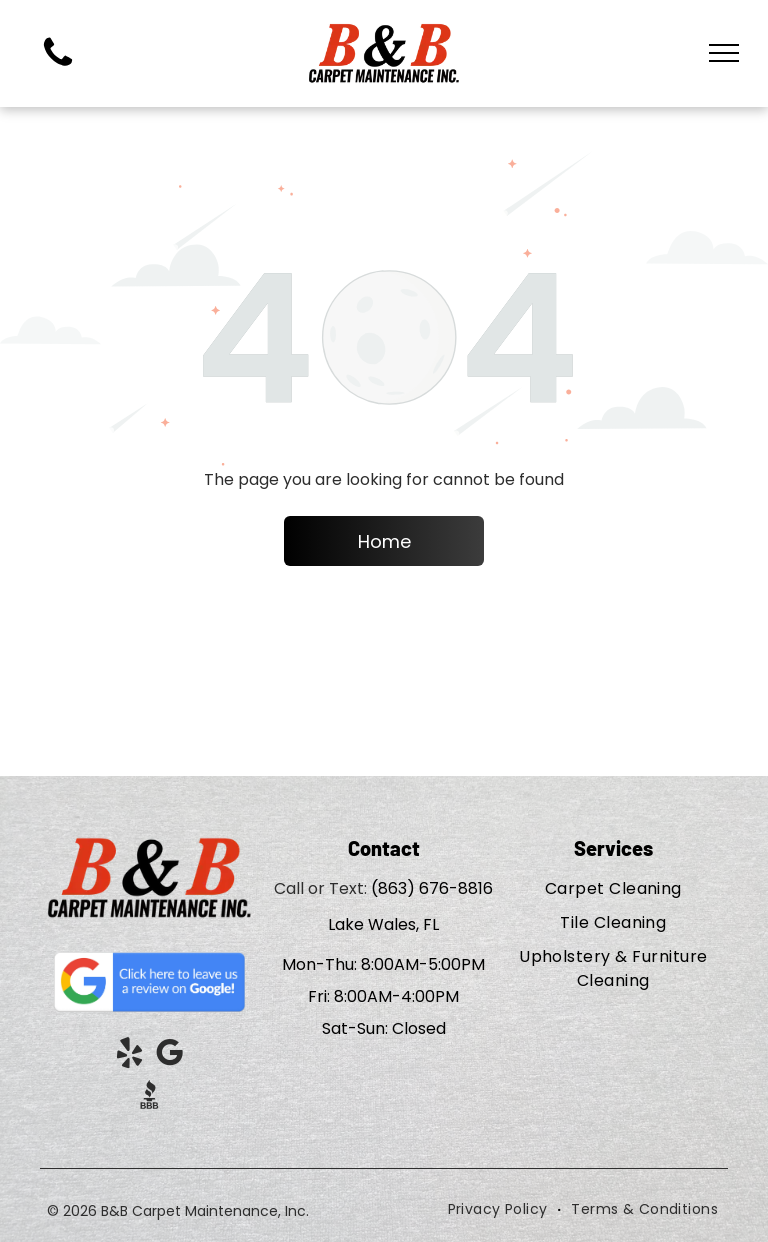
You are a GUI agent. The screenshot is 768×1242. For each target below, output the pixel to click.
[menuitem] (613, 889)
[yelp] (130, 1056)
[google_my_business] (170, 1056)
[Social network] (150, 1097)
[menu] (724, 53)
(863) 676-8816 (432, 888)
